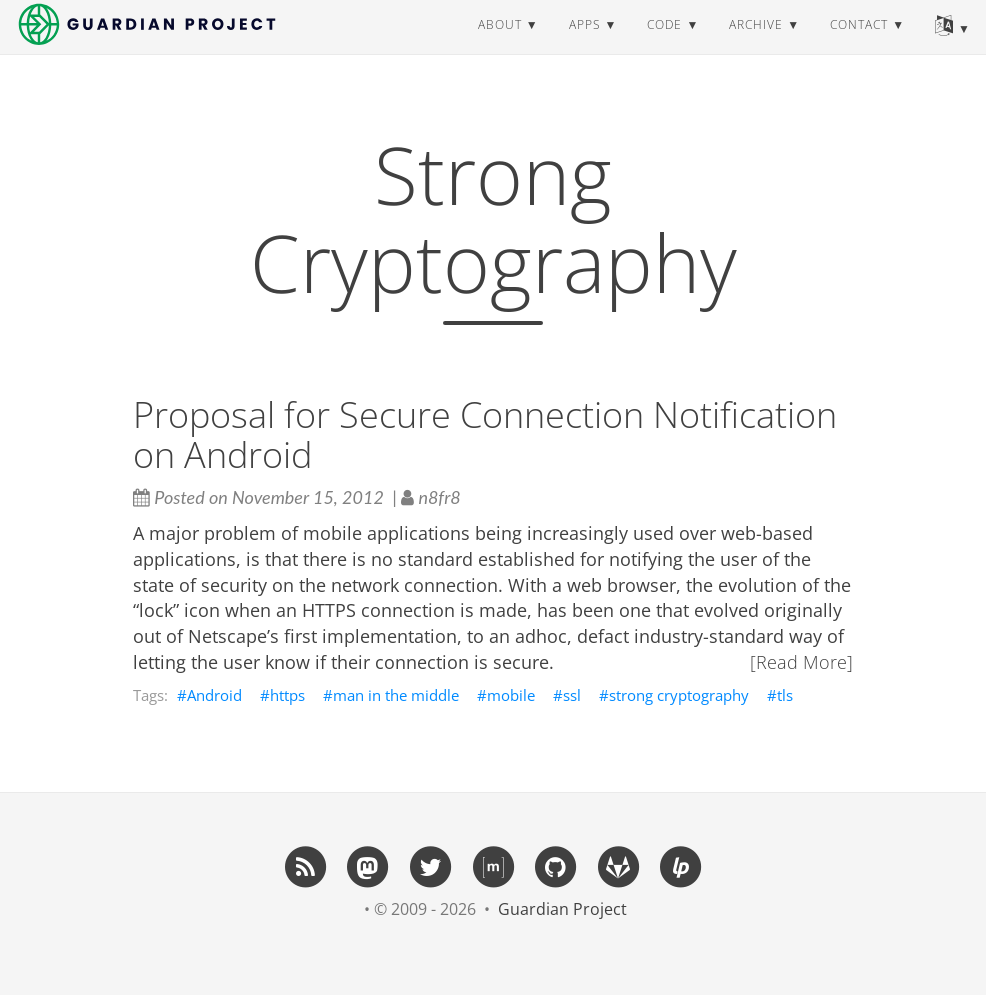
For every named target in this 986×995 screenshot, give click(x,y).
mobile (511, 695)
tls (785, 695)
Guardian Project (562, 909)
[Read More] (801, 662)
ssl (572, 695)
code (664, 44)
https (287, 695)
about (500, 44)
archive (756, 44)
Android (214, 695)
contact (859, 44)
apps (585, 44)
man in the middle (396, 695)
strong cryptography (679, 695)
